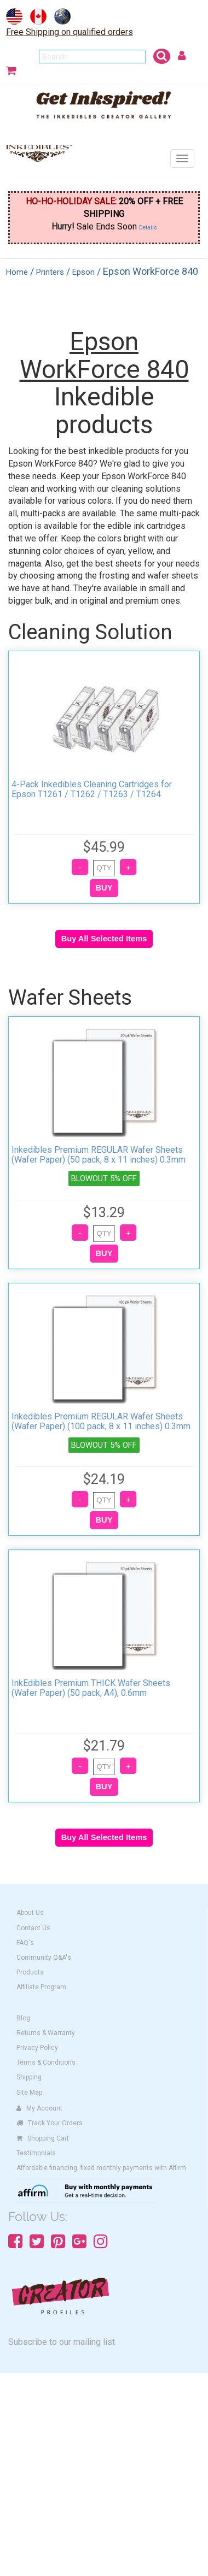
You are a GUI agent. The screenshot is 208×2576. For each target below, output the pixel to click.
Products (30, 1972)
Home (17, 272)
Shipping (29, 2077)
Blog (23, 2018)
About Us (30, 1913)
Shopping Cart (42, 2138)
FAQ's (25, 1943)
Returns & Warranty (45, 2033)
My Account (39, 2108)
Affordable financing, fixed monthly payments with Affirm (101, 2168)
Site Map (29, 2092)
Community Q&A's (43, 1957)
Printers (50, 272)
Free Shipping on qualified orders (69, 32)
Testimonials (36, 2153)
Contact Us (33, 1928)
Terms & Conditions (46, 2062)
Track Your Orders (49, 2123)
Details (148, 228)
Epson (83, 272)
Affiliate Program (41, 1987)
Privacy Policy (37, 2048)
